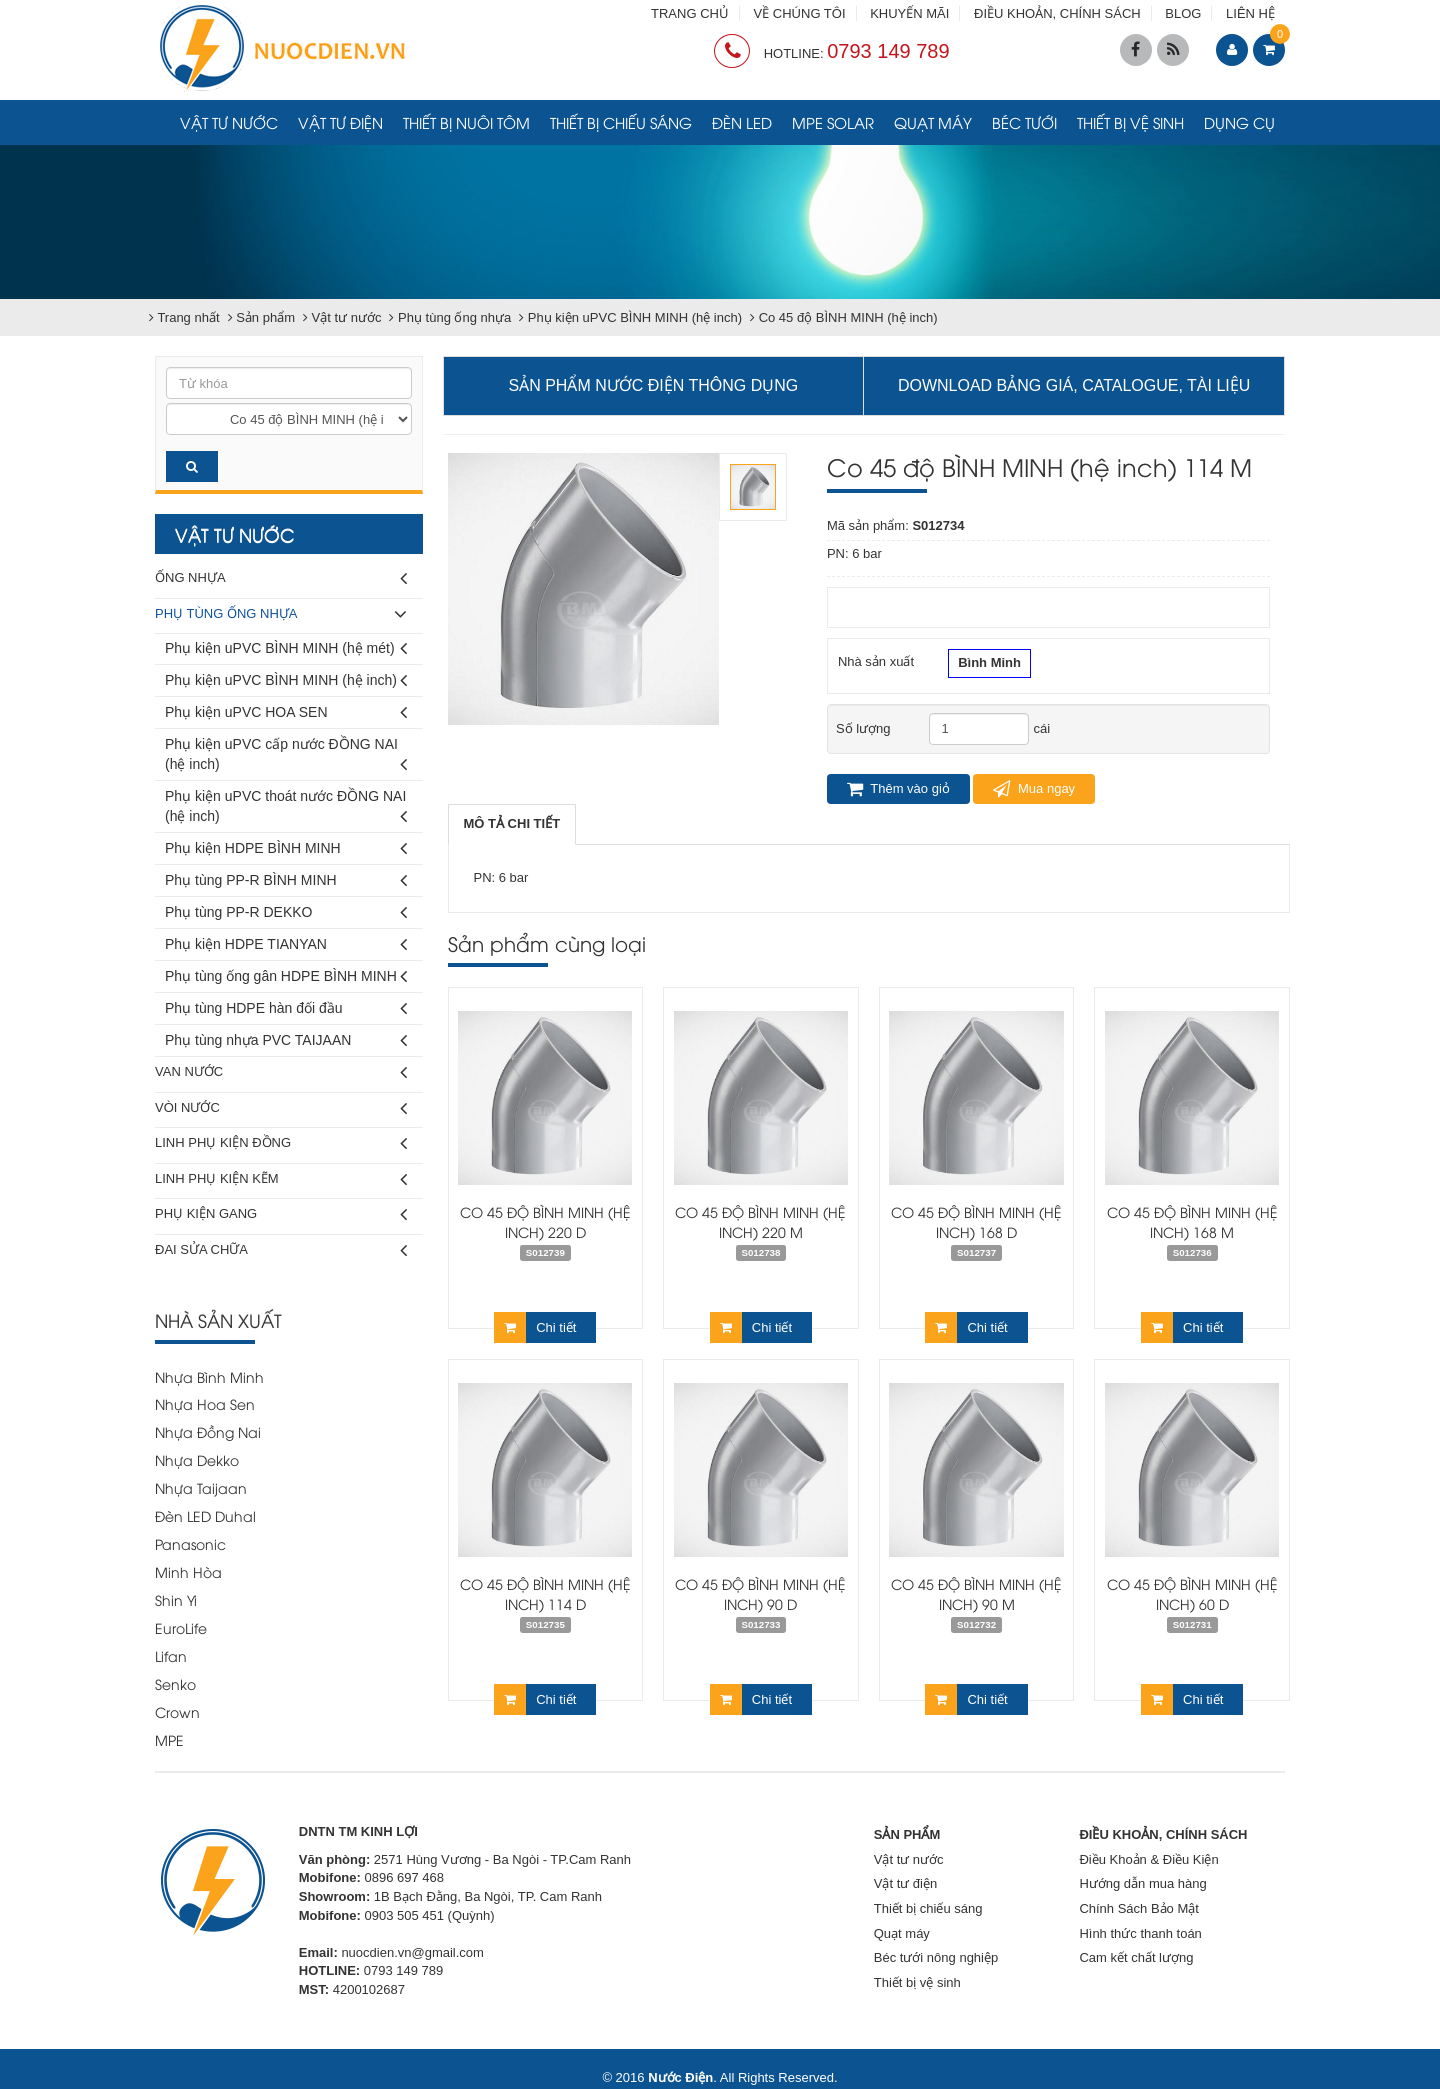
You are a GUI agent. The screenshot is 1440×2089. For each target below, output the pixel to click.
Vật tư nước (229, 122)
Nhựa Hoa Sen (205, 1403)
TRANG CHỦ (690, 13)
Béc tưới (1024, 122)
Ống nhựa (281, 578)
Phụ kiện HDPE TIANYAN (286, 944)
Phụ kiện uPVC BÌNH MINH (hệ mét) (286, 648)
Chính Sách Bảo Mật (1139, 1908)
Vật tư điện (340, 122)
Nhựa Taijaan (201, 1487)
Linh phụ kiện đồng (281, 1143)
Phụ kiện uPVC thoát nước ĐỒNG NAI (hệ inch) (286, 809)
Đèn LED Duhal (205, 1515)
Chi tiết (535, 1327)
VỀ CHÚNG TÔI (800, 13)
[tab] (512, 824)
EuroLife (181, 1627)
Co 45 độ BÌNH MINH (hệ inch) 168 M (1192, 1221)
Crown (177, 1711)
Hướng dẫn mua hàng (1142, 1883)
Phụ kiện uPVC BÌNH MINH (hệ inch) (286, 680)
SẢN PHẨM (907, 1834)
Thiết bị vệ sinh (1130, 122)
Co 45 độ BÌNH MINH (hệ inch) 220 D (545, 1221)
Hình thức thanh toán (1140, 1933)
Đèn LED (742, 122)
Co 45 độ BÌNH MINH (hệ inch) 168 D (976, 1221)
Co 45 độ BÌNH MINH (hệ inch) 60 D (1192, 1593)
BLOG (1183, 13)
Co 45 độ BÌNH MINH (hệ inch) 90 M (976, 1593)
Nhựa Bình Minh (209, 1376)
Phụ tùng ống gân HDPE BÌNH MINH (286, 976)
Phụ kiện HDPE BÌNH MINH (286, 848)
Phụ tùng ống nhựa (281, 614)
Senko (175, 1683)
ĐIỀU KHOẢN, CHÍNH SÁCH (1057, 13)
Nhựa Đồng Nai (208, 1431)
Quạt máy (933, 122)
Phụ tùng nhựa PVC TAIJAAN (286, 1040)
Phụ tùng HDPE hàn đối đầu (286, 1008)
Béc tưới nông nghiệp (936, 1957)
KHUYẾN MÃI (909, 13)
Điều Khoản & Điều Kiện (1148, 1859)
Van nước (281, 1072)
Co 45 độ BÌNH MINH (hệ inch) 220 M (760, 1221)
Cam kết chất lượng (1136, 1957)
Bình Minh (989, 665)
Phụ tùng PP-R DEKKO (286, 912)
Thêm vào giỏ (898, 789)
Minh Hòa (188, 1571)
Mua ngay (1034, 789)
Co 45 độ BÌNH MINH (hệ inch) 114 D (545, 1593)
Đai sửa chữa (281, 1250)
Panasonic (190, 1543)
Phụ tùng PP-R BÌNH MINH (286, 880)
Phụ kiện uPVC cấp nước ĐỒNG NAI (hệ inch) (286, 757)
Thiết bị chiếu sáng (621, 122)
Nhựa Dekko (197, 1459)
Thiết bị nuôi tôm (466, 122)
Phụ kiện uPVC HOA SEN (286, 712)
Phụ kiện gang (281, 1214)
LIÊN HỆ (1250, 13)
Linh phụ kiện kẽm (281, 1179)
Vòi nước (281, 1108)
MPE (169, 1739)
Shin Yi (176, 1599)
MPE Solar (833, 122)
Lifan (171, 1655)
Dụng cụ (1239, 122)
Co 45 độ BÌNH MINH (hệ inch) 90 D (760, 1593)
